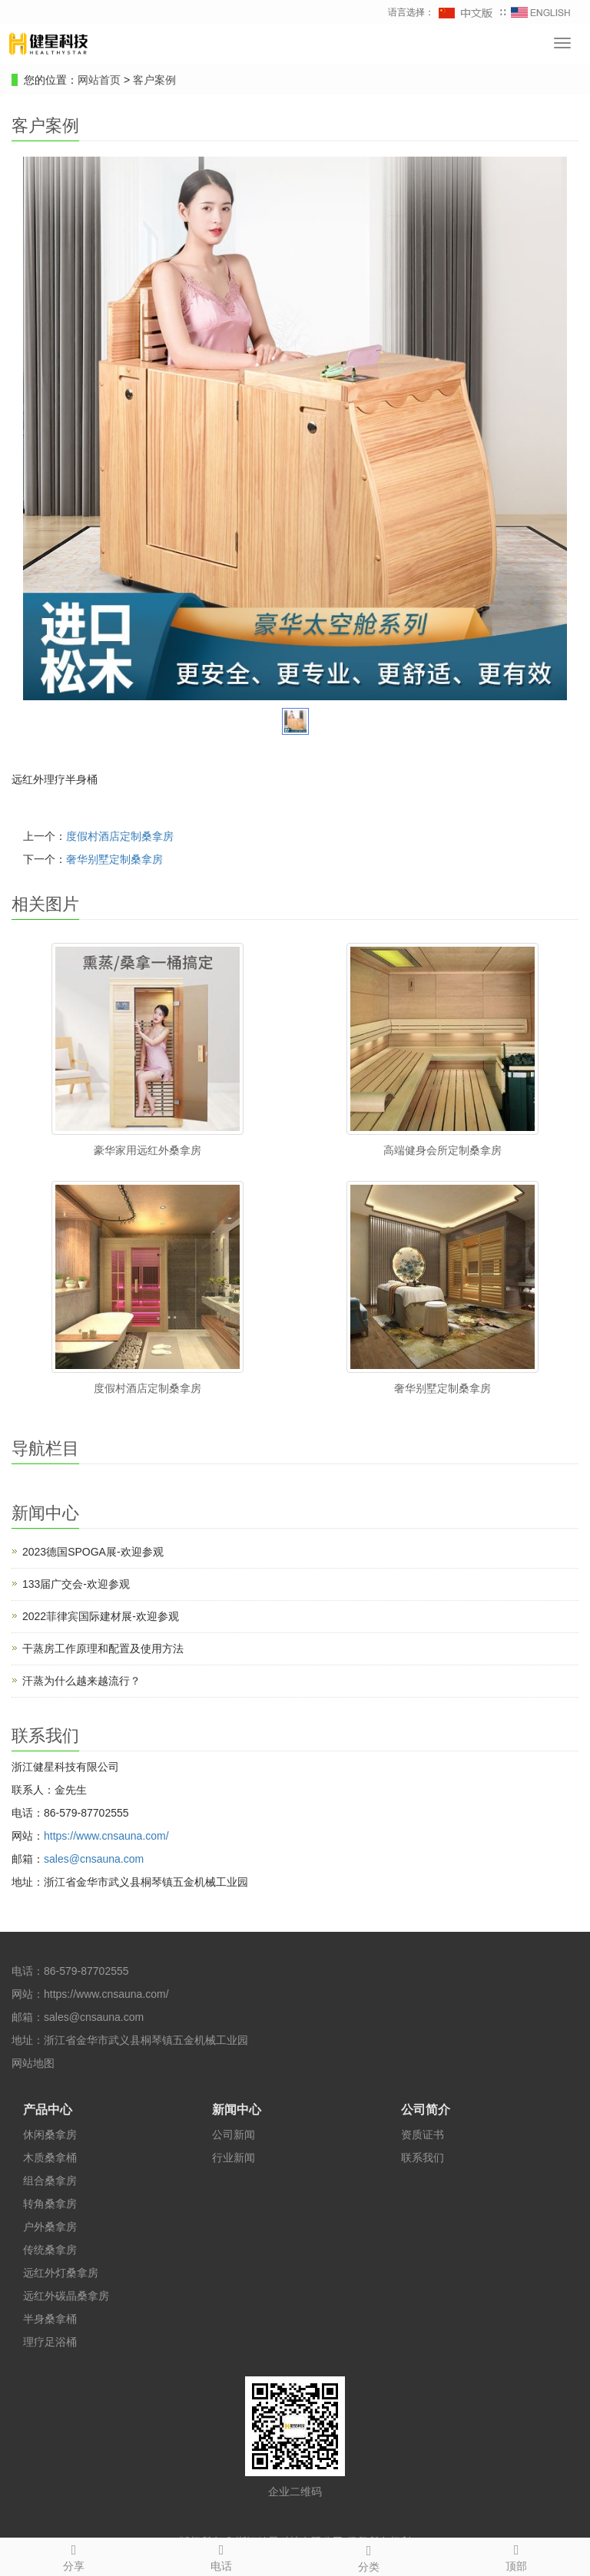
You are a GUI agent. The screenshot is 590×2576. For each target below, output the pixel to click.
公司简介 (425, 2109)
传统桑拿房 (50, 2250)
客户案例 (154, 80)
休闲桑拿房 (50, 2134)
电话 (221, 2555)
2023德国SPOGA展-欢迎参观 (93, 1552)
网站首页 (99, 80)
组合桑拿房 (50, 2180)
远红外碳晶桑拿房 (66, 2296)
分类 (369, 2556)
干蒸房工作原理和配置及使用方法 (103, 1648)
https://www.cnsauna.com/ (106, 1836)
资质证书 (422, 2134)
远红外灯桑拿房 (60, 2273)
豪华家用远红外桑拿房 (147, 1150)
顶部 (516, 2555)
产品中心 (47, 2109)
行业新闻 (233, 2157)
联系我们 (422, 2157)
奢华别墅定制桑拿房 (114, 859)
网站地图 (33, 2063)
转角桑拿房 (50, 2203)
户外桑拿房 (50, 2227)
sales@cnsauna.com (94, 1859)
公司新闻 (233, 2134)
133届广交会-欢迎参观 (76, 1584)
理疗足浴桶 (50, 2342)
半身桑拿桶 (50, 2319)
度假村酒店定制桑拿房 (120, 836)
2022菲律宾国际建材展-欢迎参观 (100, 1616)
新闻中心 (236, 2109)
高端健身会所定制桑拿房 (442, 1150)
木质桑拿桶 (50, 2157)
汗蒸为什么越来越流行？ (81, 1681)
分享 (74, 2555)
